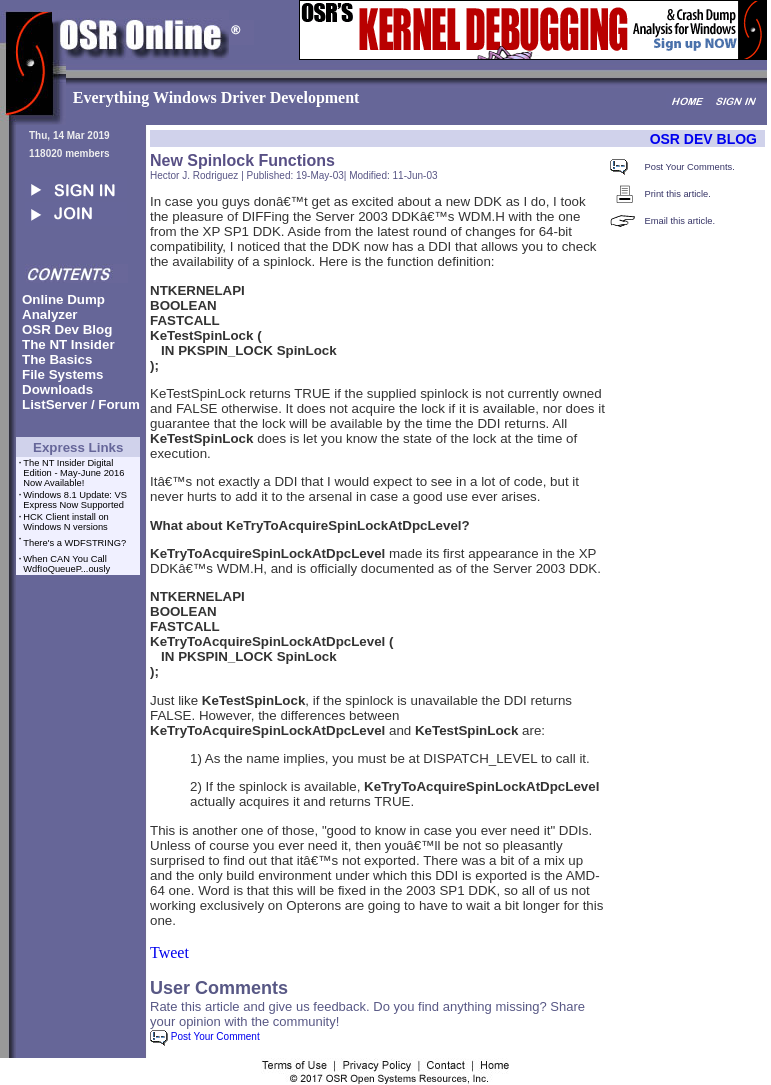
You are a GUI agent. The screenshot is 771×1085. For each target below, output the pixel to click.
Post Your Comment (205, 1036)
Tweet (169, 952)
